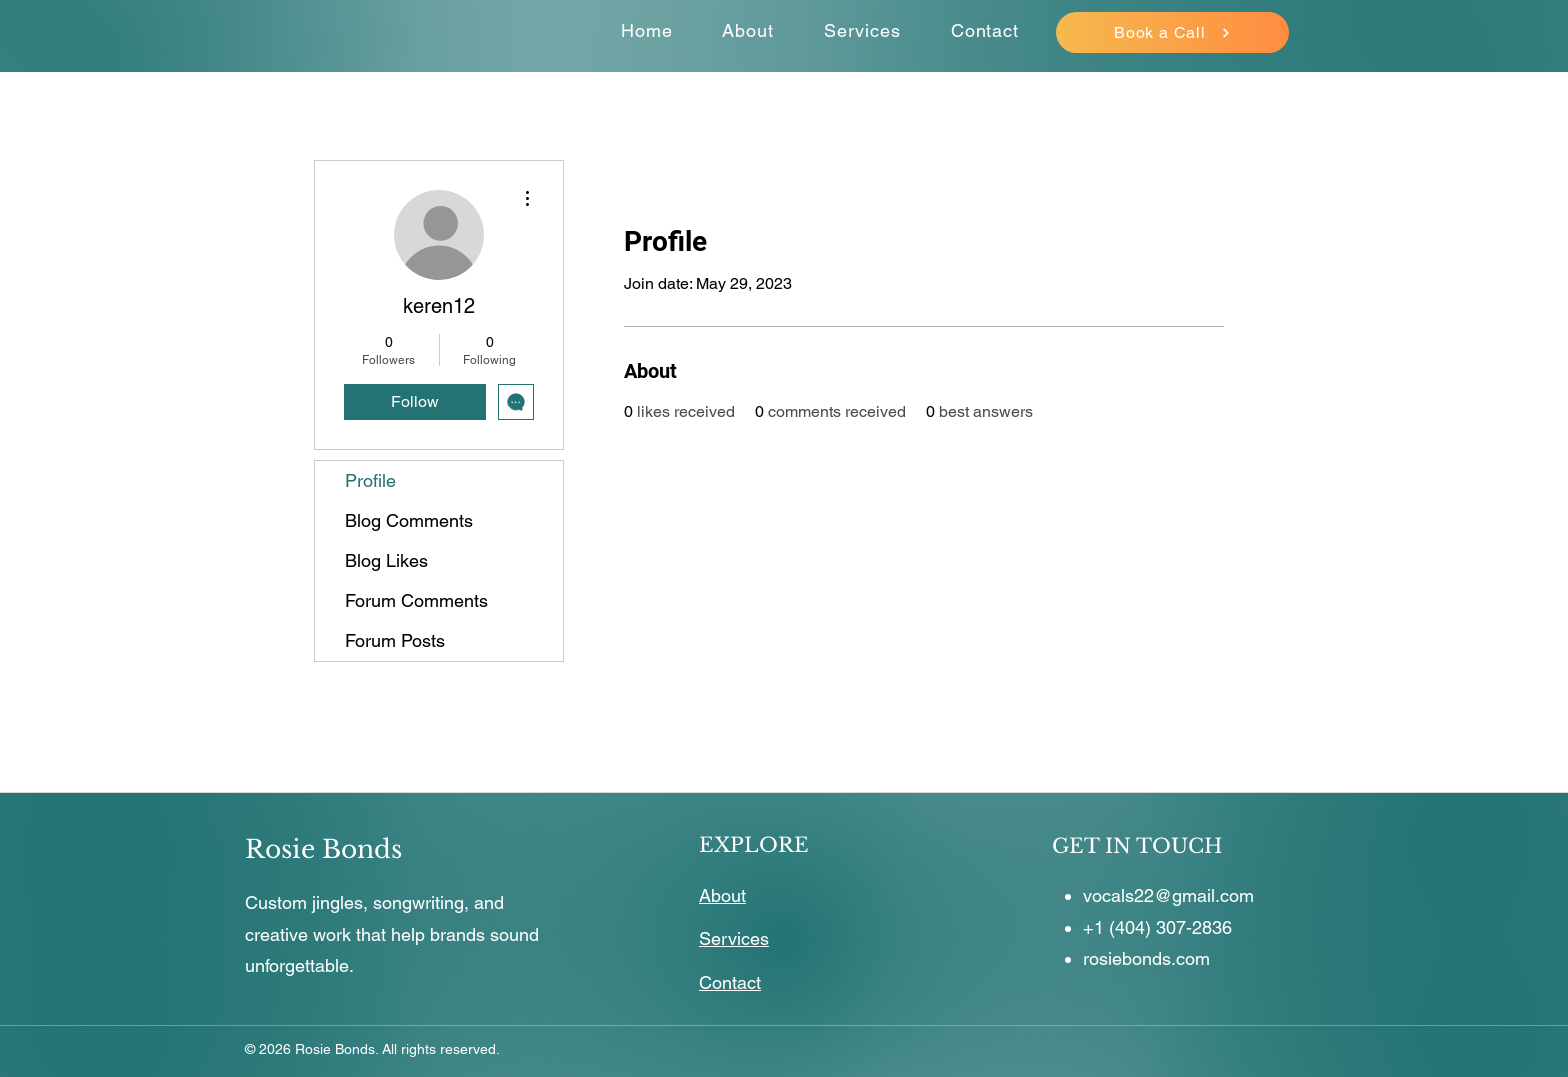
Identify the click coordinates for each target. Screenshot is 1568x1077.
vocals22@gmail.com (1168, 895)
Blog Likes (386, 560)
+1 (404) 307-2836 (1157, 927)
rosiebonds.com (1146, 958)
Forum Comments (416, 600)
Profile (370, 480)
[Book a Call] (1172, 32)
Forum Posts (395, 640)
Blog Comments (409, 520)
